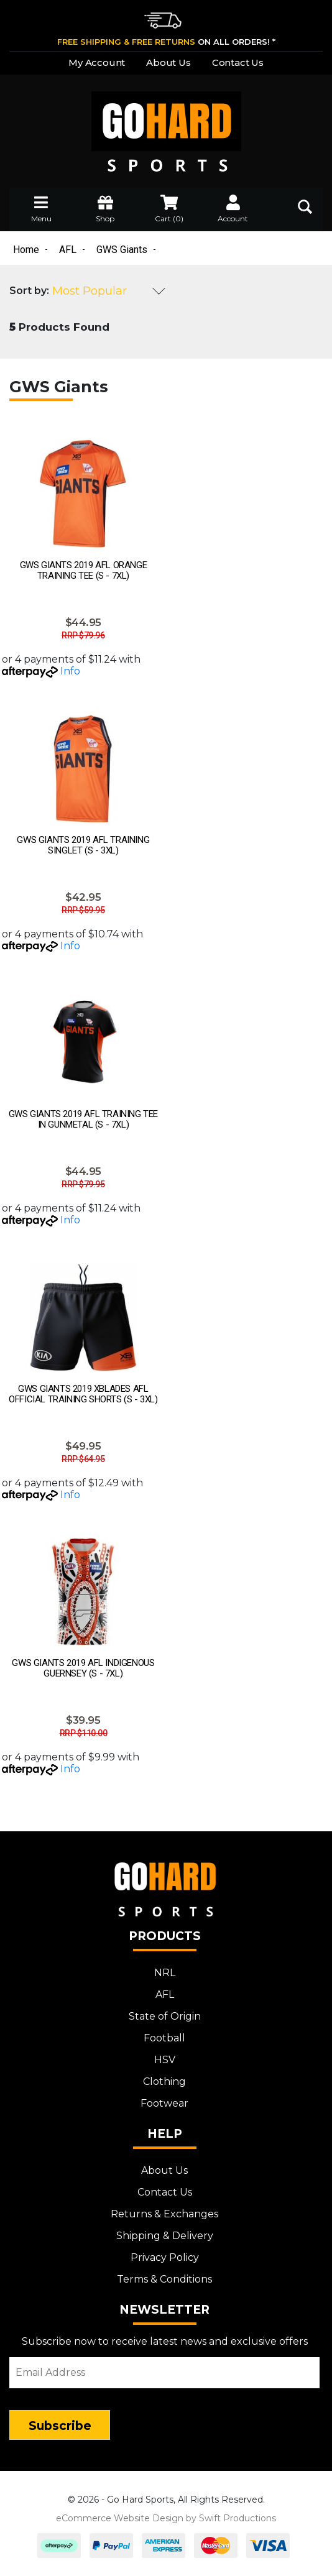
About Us (168, 62)
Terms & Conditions (164, 2279)
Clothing (164, 2081)
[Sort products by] (108, 291)
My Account (96, 62)
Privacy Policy (165, 2257)
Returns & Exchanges (164, 2214)
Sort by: (29, 291)
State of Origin (165, 2016)
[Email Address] (164, 2372)
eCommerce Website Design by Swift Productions (166, 2518)
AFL (164, 1994)
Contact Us (238, 62)
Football (164, 2038)
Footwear (164, 2103)
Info (70, 671)
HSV (164, 2060)
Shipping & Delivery (164, 2236)
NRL (164, 1973)
